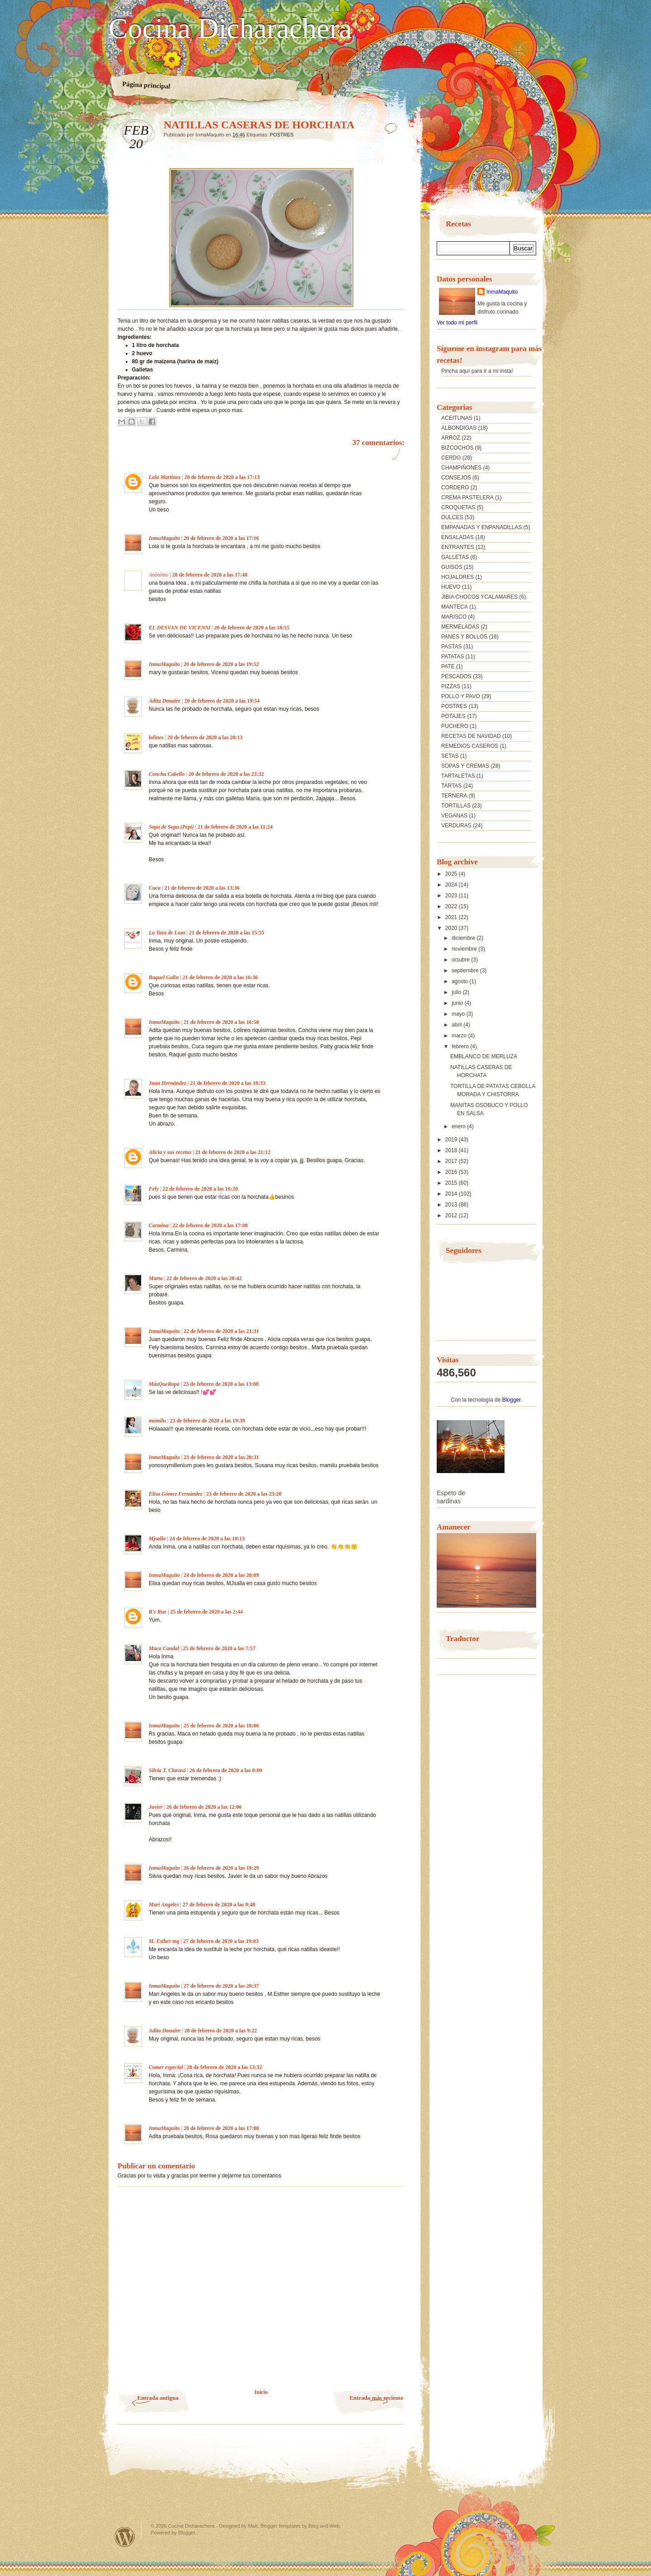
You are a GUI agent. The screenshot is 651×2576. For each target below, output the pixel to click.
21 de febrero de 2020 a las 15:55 (226, 932)
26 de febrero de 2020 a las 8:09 (225, 1770)
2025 (452, 874)
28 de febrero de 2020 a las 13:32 (224, 2067)
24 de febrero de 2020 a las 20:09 (221, 1575)
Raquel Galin (164, 977)
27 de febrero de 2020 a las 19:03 (221, 1941)
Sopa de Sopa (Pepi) (171, 827)
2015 (452, 1183)
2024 (452, 885)
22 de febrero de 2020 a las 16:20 (200, 1189)
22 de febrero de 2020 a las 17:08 (210, 1225)
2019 (452, 1139)
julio (457, 992)
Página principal (146, 85)
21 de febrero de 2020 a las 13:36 (202, 888)
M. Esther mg (164, 1941)
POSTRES (282, 134)
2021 (452, 917)
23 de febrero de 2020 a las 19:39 (207, 1420)
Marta (156, 1278)
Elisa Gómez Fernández (176, 1494)
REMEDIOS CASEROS (469, 746)
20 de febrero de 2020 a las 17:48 (210, 575)
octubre (461, 960)
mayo (459, 1014)
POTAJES (453, 716)
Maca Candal (164, 1648)
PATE (448, 666)
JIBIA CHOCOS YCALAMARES (479, 597)
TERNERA (454, 796)
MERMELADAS (460, 627)
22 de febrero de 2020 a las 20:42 (204, 1278)
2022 (452, 906)
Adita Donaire (164, 701)
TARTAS (451, 786)
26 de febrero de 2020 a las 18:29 (221, 1868)
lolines (156, 737)
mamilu (157, 1420)
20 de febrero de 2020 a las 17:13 (222, 477)
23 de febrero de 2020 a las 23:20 (244, 1494)
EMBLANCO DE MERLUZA (483, 1056)
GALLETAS (455, 557)
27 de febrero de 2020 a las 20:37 (221, 1986)
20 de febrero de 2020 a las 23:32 (226, 774)
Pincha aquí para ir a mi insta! (477, 371)
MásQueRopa (164, 1384)
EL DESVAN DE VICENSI (179, 627)
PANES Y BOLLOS (464, 636)
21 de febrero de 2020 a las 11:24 (235, 827)
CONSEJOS (456, 477)
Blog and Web (324, 2526)
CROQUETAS (458, 507)
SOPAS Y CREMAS (465, 766)
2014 (452, 1194)
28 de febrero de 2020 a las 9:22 (220, 2030)
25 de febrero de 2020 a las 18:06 (221, 1725)
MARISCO (454, 617)
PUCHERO (454, 726)
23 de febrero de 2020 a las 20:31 (221, 1457)
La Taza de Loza (167, 932)
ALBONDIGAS (458, 428)
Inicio (261, 2392)
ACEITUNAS (456, 418)
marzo (460, 1035)
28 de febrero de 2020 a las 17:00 (221, 2128)
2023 (452, 895)
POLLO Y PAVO (460, 696)
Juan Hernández (167, 1083)
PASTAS (451, 646)
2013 (452, 1204)
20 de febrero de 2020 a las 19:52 (221, 664)
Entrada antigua (158, 2397)
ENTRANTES (457, 547)
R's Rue (157, 1612)
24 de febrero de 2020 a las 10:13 (207, 1538)
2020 (452, 928)
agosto (460, 981)
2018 (452, 1150)
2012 (452, 1215)
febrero (461, 1046)
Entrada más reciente (376, 2397)
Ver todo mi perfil (457, 322)
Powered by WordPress (125, 2537)
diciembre (464, 938)
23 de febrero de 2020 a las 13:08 (221, 1384)
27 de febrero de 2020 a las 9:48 (219, 1904)
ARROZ (450, 438)
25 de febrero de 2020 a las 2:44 (206, 1612)
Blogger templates (280, 2526)
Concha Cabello (167, 774)
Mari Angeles (164, 1904)
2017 (452, 1161)
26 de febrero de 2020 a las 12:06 (204, 1807)
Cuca (154, 888)
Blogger (511, 1400)
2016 (452, 1172)
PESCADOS (456, 676)
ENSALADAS (457, 537)
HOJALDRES (457, 577)
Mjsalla (157, 1538)
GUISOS (451, 567)
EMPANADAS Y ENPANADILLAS (481, 527)
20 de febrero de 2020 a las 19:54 (222, 701)
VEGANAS (454, 815)
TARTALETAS (458, 776)
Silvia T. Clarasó (167, 1770)
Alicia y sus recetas (170, 1152)
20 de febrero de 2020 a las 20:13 (205, 737)
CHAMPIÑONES (461, 468)
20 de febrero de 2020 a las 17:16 (221, 538)
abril (457, 1025)
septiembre (466, 970)
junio (458, 1003)
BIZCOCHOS (457, 448)
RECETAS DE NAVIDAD (471, 736)
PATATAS (452, 656)
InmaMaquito (164, 538)
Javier (156, 1807)
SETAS (449, 756)
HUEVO (451, 587)
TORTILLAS (456, 805)
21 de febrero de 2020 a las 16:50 (221, 1022)
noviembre (465, 949)
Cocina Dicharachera (230, 28)
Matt (252, 2526)
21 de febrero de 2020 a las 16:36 (220, 977)
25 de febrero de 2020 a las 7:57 (219, 1648)
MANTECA (454, 607)
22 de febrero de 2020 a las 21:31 (221, 1331)
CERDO (451, 458)
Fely (154, 1189)
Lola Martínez (164, 477)
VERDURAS (456, 825)
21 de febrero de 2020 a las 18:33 (227, 1083)
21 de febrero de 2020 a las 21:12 (233, 1152)
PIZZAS (450, 686)
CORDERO (455, 487)
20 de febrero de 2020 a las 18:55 (252, 627)
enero (459, 1126)
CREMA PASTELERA (467, 497)
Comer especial (166, 2067)
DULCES (452, 517)
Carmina (159, 1225)
